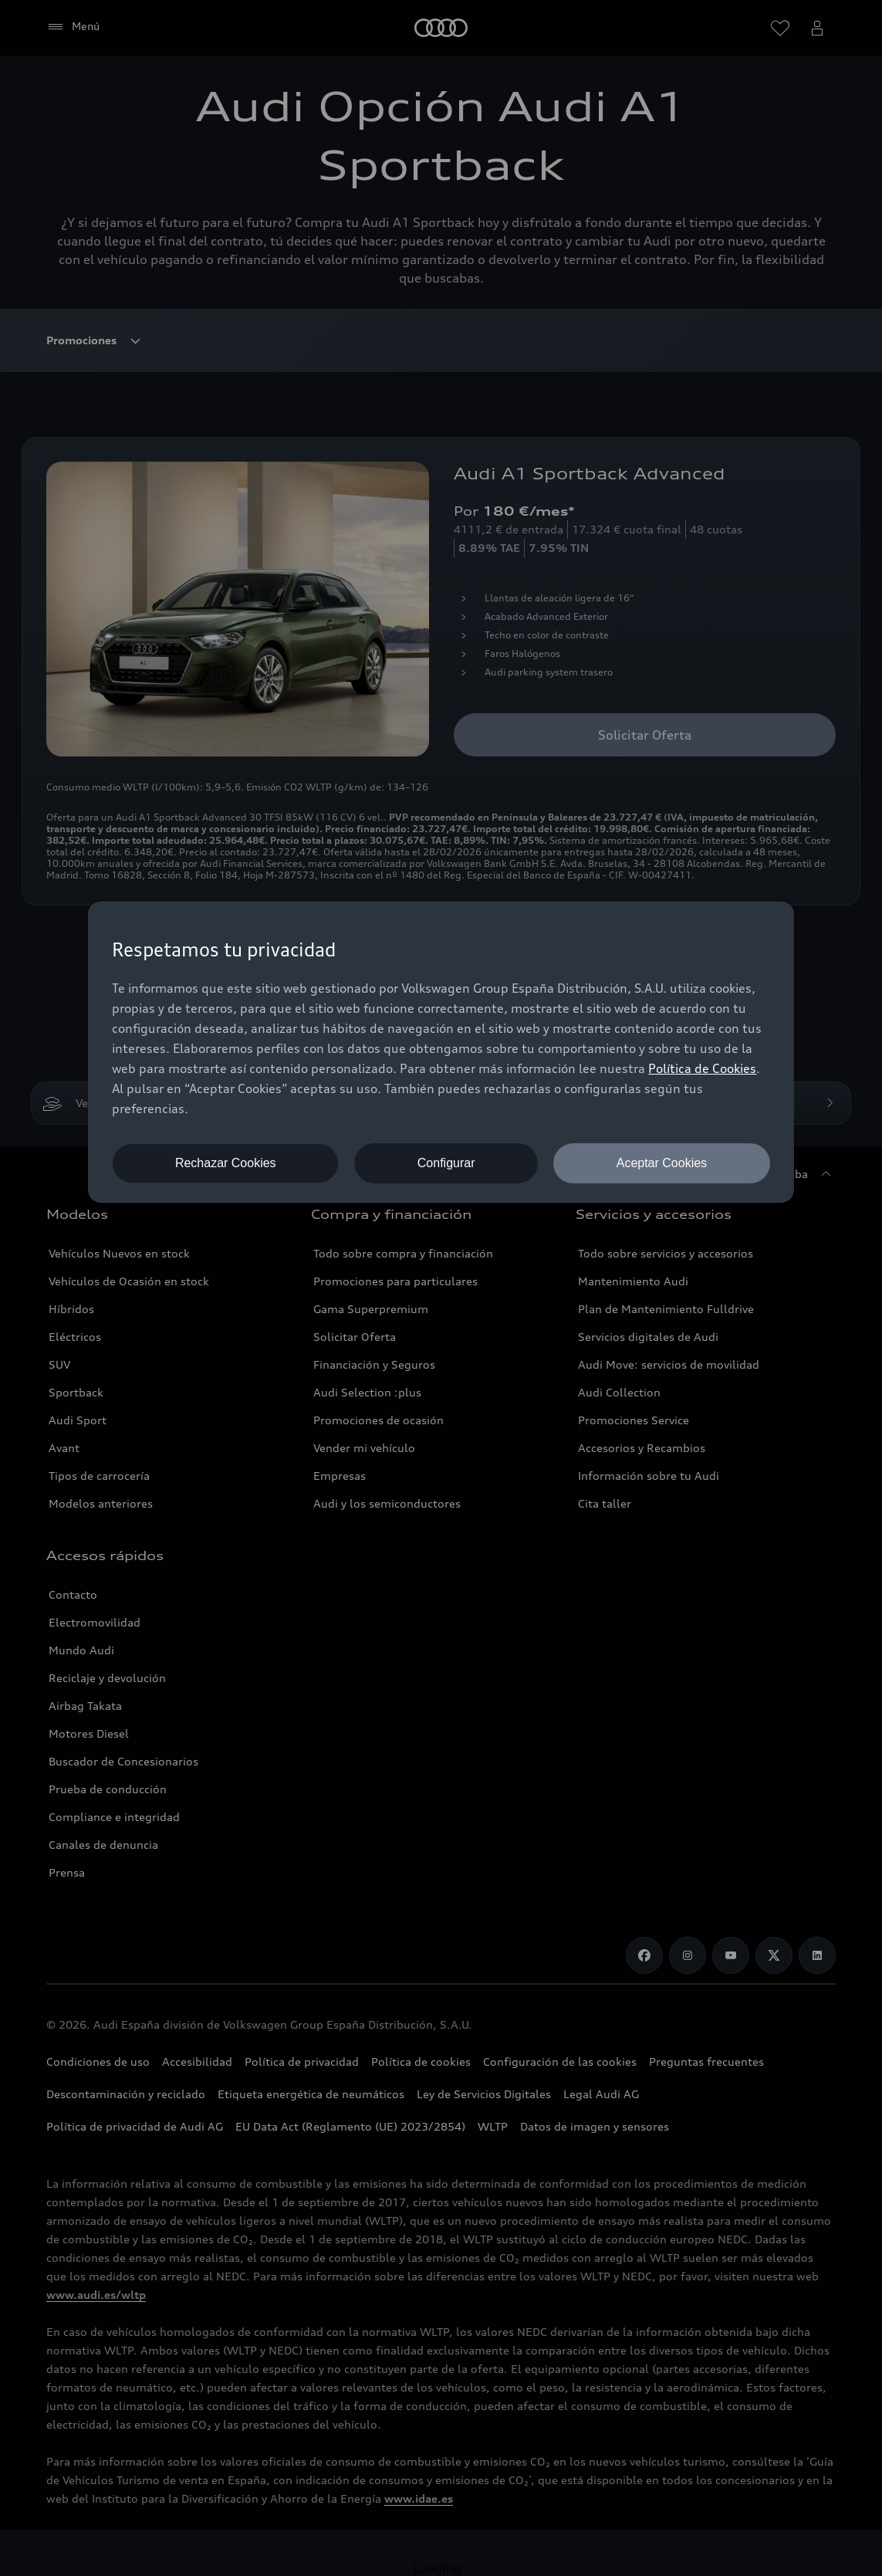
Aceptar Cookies (662, 1163)
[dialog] (440, 1052)
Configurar (446, 1163)
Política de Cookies (702, 1068)
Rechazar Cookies (225, 1163)
